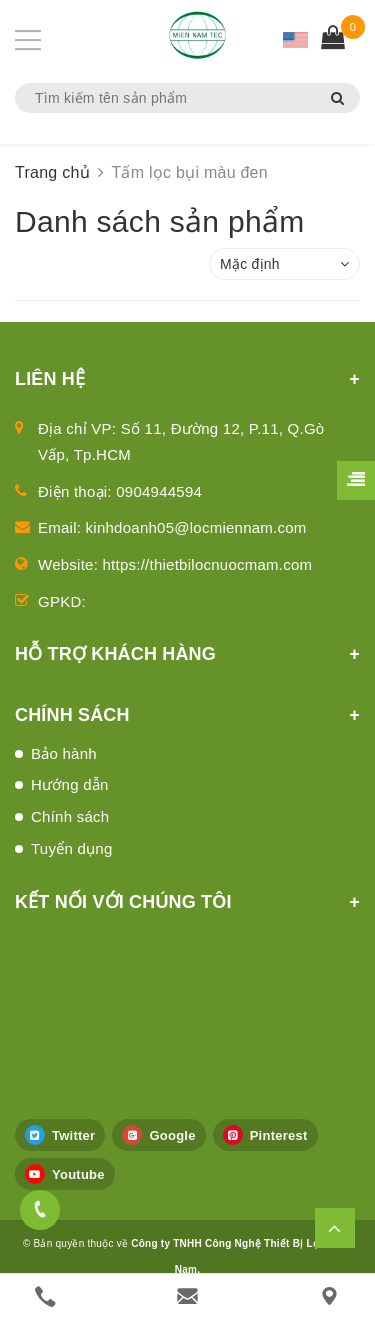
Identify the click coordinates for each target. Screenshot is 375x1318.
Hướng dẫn (70, 784)
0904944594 (159, 491)
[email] (187, 1296)
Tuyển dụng (72, 848)
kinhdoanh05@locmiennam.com (196, 527)
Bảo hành (64, 753)
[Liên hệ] (329, 1296)
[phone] (45, 1296)
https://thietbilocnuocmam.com (208, 564)
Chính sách (70, 816)
